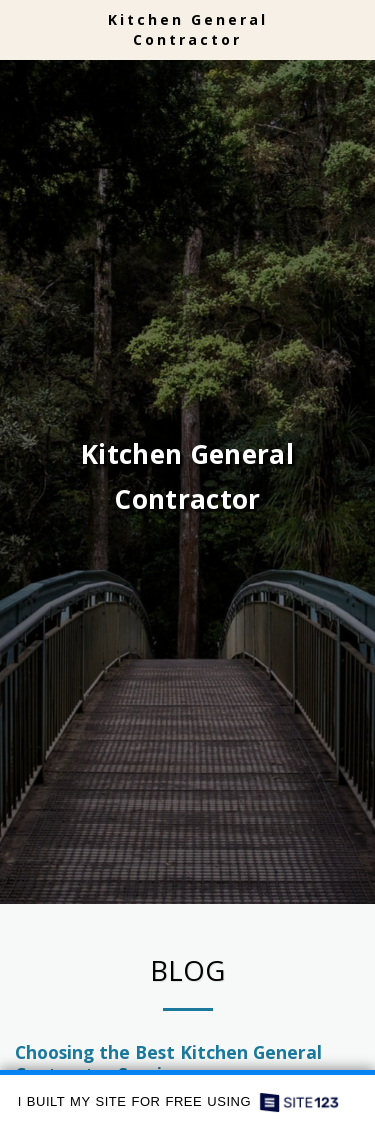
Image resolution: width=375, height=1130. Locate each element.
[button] (22, 28)
